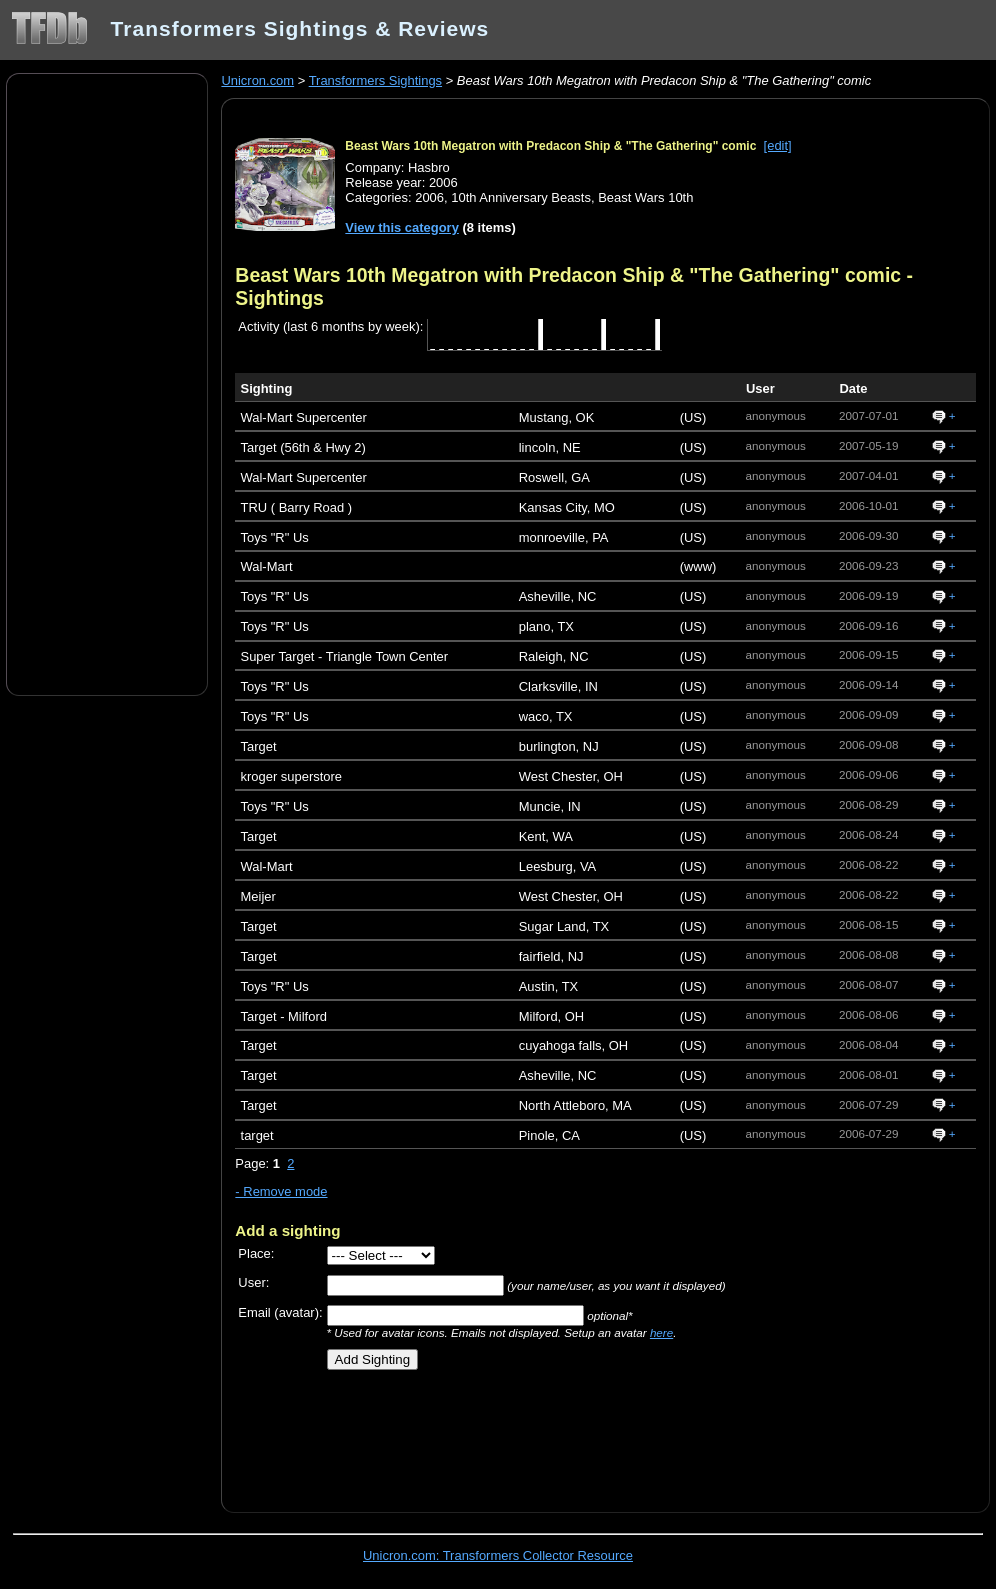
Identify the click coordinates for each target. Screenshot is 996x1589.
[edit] (778, 145)
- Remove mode (281, 1191)
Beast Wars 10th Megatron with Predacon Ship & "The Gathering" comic (550, 146)
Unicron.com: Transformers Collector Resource (498, 1555)
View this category (402, 227)
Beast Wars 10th (645, 197)
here (661, 1332)
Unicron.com (257, 80)
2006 (429, 197)
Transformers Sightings (375, 80)
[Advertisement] (107, 383)
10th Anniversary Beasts (521, 197)
